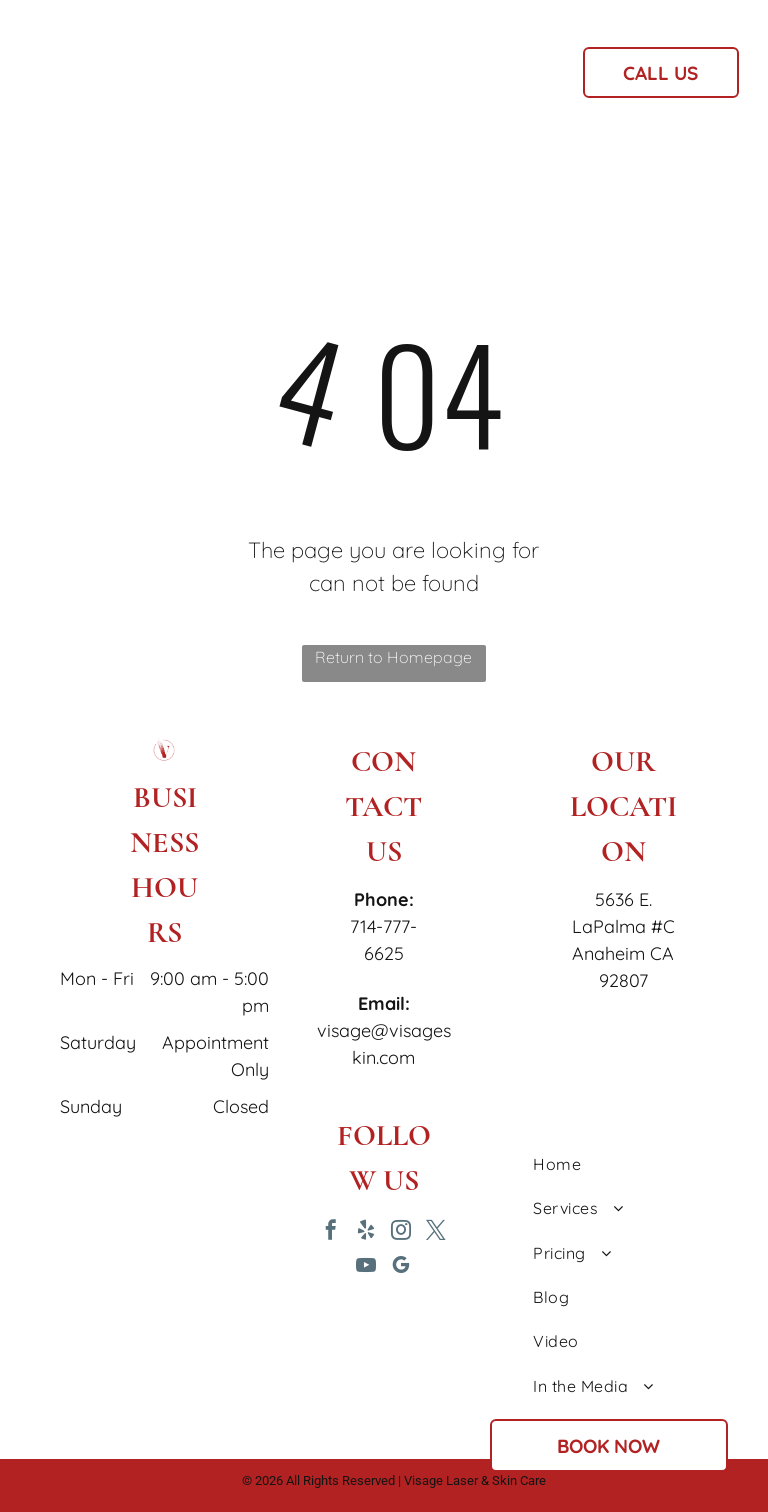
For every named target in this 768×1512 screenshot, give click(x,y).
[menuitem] (267, 79)
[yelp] (366, 1232)
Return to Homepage (393, 657)
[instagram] (401, 1232)
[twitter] (436, 1232)
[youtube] (366, 1267)
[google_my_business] (401, 1267)
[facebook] (331, 1232)
